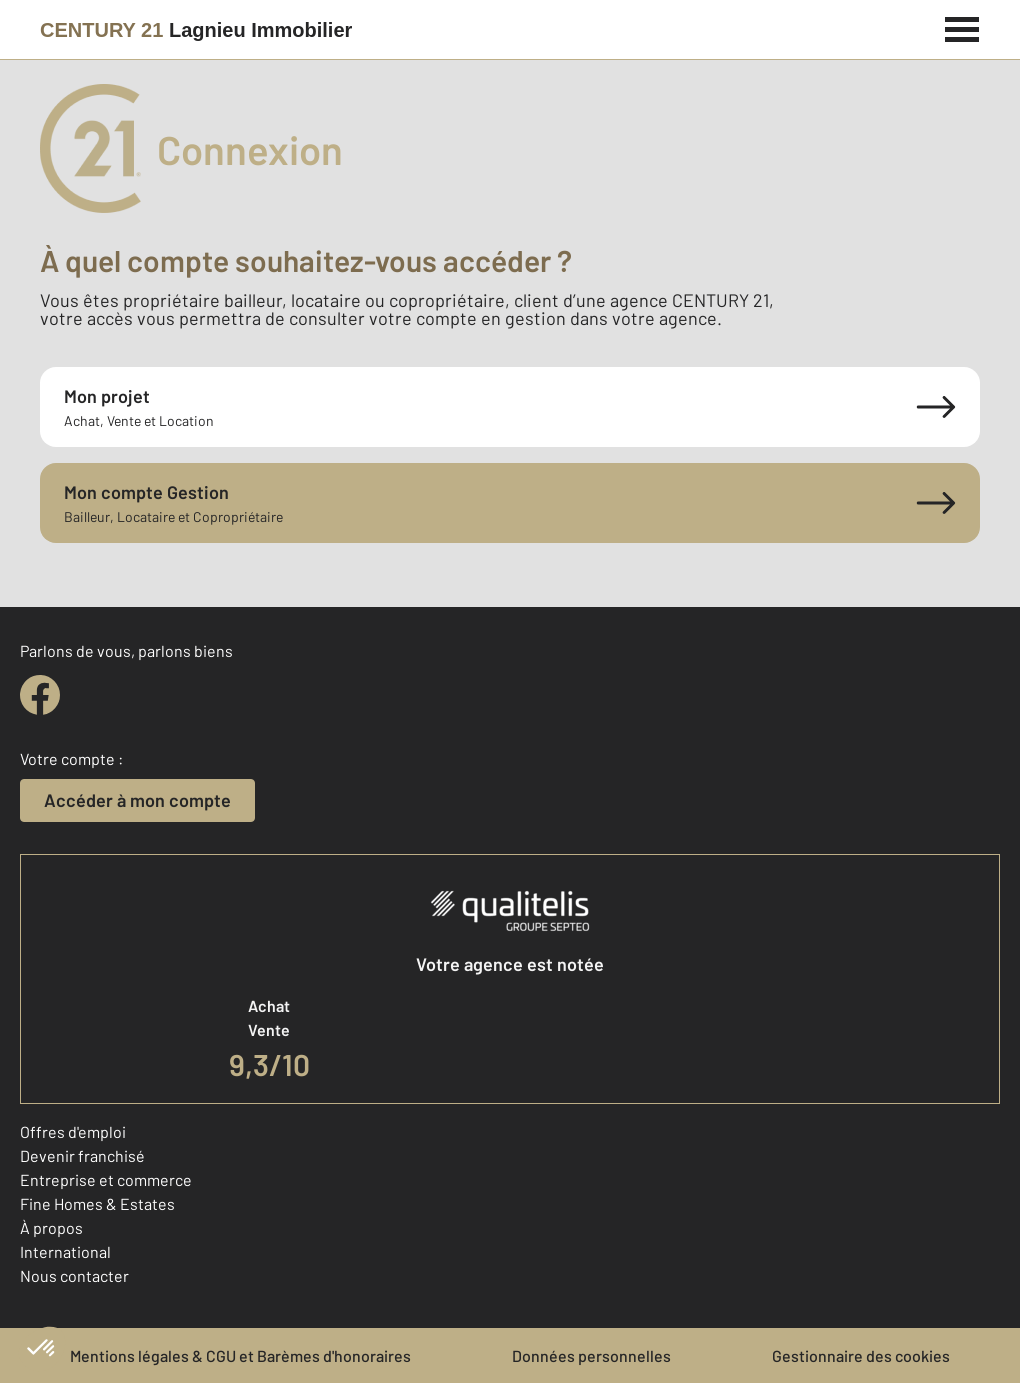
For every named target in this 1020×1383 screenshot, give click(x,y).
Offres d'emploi (73, 1131)
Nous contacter (74, 1275)
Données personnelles (591, 1355)
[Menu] (962, 27)
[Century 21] (196, 30)
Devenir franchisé (82, 1155)
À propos (51, 1227)
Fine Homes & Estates (97, 1203)
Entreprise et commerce (106, 1179)
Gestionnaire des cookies (861, 1355)
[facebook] (40, 695)
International (65, 1251)
